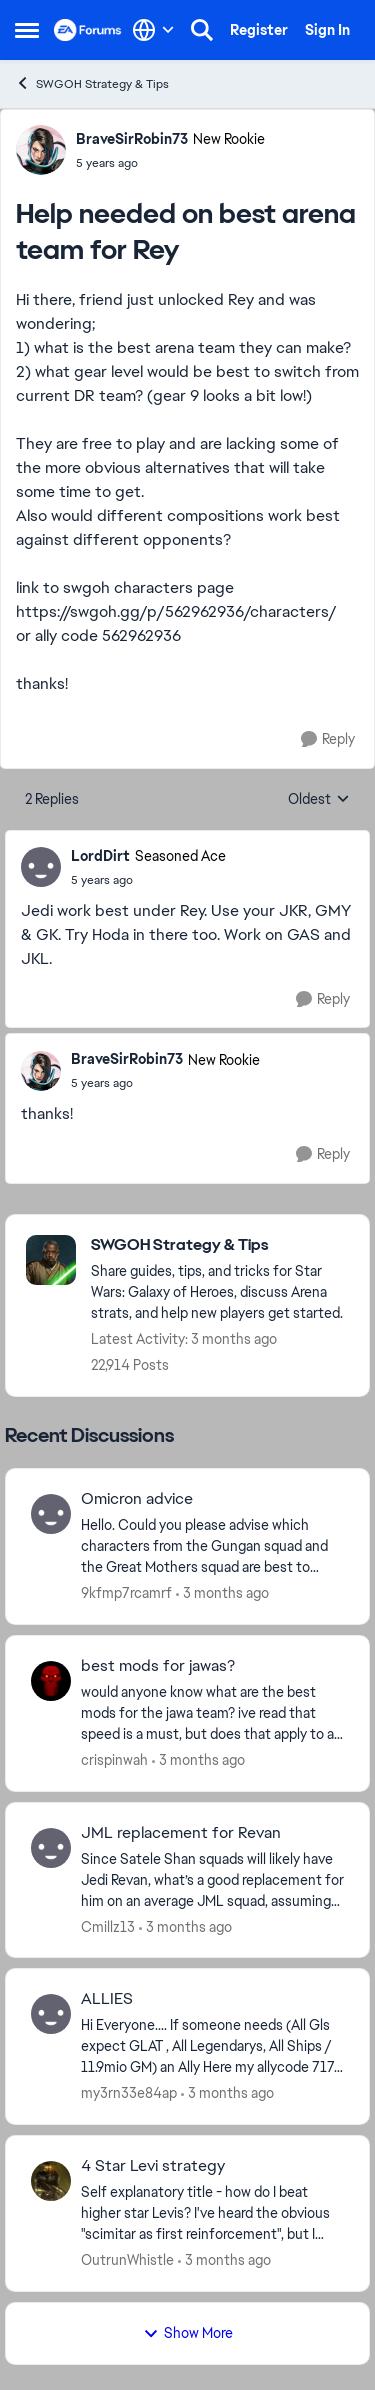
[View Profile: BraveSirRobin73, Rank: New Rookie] (41, 150)
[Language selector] (153, 30)
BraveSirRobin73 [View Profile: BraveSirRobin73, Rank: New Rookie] (132, 139)
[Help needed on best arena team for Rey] (148, 880)
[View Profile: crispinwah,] (51, 1681)
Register (259, 30)
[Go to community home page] (88, 30)
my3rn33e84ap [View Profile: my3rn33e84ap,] (129, 2093)
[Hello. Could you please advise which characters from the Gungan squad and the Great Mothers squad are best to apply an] (212, 1546)
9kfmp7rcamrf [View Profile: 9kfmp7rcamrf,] (126, 1593)
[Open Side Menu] (27, 30)
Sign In (327, 30)
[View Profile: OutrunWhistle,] (51, 2181)
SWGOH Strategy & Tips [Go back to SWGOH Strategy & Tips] (92, 83)
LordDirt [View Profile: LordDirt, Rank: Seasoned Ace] (100, 856)
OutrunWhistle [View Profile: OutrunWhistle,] (127, 2260)
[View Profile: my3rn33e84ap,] (51, 2014)
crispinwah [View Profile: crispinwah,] (114, 1760)
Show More (188, 2333)
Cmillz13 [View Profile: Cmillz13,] (108, 1926)
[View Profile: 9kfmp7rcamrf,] (51, 1514)
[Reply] (328, 739)
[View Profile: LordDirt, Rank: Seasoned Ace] (41, 867)
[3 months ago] (222, 1593)
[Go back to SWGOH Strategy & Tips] (220, 1245)
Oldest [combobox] (319, 800)
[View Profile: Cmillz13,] (51, 1848)
